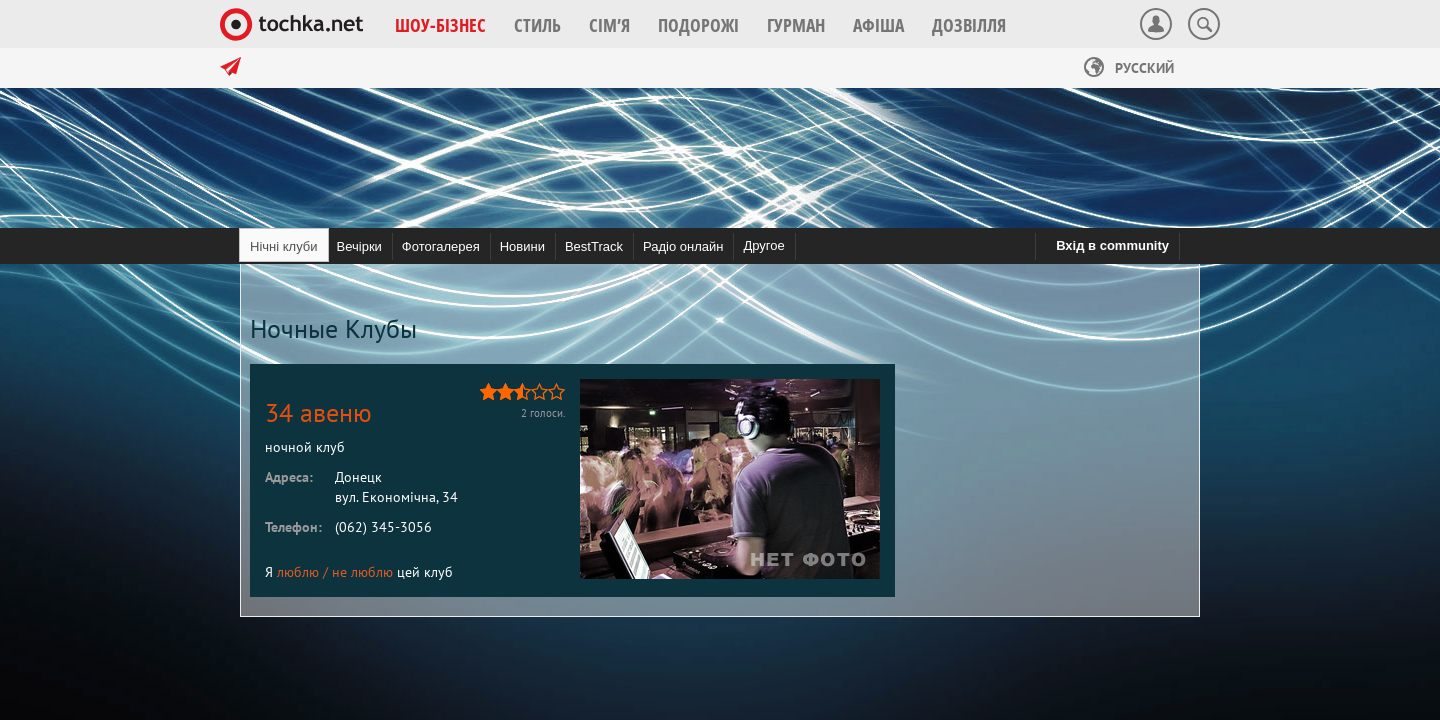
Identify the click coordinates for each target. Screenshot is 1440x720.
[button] (440, 25)
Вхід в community (1112, 245)
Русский (1129, 68)
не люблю (362, 572)
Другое (763, 245)
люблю (298, 572)
